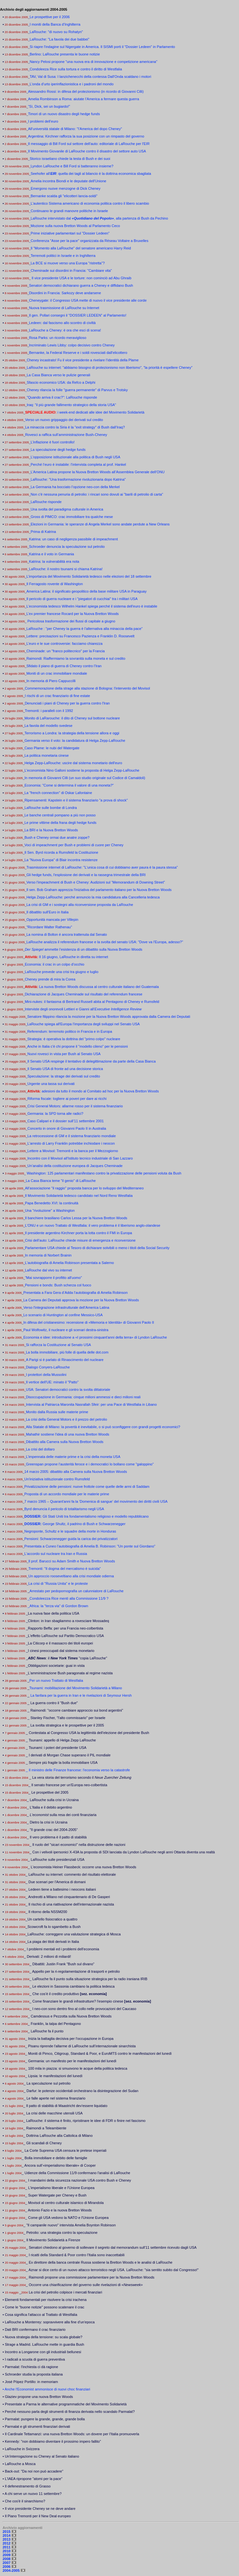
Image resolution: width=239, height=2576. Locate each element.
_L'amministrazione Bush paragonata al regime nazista (69, 1673)
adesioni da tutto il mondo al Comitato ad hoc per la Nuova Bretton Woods (93, 1091)
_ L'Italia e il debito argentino (49, 1807)
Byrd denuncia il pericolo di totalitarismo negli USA (64, 1509)
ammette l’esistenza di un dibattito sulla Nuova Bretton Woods (83, 949)
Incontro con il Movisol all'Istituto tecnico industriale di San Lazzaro (80, 1158)
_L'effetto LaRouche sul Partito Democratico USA (65, 1636)
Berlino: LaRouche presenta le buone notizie (65, 54)
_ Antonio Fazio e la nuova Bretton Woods (58, 2210)
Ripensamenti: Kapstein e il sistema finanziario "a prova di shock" (75, 800)
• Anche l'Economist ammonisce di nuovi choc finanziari (46, 2389)
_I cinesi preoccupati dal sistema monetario (60, 1651)
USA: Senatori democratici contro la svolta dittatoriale (68, 1389)
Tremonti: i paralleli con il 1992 (49, 711)
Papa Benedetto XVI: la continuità (51, 1203)
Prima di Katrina (43, 532)
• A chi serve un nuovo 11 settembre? (32, 2494)
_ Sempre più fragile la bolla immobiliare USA (61, 1762)
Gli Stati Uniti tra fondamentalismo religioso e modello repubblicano (86, 1516)
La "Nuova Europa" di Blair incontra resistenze (60, 860)
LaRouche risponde (45, 502)
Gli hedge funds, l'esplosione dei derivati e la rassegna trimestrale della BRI (86, 875)
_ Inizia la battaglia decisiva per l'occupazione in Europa (69, 2038)
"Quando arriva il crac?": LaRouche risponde (62, 397)
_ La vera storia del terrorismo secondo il (80, 1777)
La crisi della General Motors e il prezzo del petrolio (66, 1419)
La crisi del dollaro (40, 1449)
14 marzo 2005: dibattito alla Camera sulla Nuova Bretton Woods (75, 1472)
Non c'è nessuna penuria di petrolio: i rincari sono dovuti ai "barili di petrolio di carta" (96, 494)
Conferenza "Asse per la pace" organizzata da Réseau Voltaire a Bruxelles (89, 241)
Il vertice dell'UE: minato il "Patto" (52, 1382)
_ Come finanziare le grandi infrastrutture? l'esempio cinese (90, 2001)
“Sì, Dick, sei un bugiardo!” (49, 106)
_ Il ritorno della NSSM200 (46, 1912)
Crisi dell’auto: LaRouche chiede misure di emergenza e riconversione (80, 1240)
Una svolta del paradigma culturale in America (66, 509)
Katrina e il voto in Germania (51, 554)
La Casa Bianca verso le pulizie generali (58, 375)
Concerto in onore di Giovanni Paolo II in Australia (66, 1128)
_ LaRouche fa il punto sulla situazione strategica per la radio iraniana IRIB (89, 1979)
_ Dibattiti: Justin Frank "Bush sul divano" (62, 1964)
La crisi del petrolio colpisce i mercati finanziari (65, 2292)
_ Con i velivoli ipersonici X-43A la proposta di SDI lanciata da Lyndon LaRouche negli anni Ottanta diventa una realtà (122, 1852)
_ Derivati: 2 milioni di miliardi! (47, 1956)
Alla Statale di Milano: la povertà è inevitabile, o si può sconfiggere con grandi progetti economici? (103, 1427)
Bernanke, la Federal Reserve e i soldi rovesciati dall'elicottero (78, 353)
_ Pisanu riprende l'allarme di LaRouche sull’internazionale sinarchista (80, 2046)
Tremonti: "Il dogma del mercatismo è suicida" (64, 1569)
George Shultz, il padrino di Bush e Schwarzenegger (74, 1524)
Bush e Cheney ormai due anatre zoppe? (57, 837)
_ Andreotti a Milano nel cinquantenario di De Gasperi (68, 1897)
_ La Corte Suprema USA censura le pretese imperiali (64, 2150)
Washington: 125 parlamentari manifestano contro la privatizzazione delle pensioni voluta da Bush (103, 1173)
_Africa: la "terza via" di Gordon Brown (58, 1606)
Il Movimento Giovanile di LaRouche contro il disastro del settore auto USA (87, 151)
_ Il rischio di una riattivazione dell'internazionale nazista (70, 1904)
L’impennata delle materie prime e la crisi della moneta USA (73, 1457)
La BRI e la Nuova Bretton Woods (51, 830)
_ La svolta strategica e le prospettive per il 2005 (65, 1725)
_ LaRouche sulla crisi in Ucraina (53, 1800)
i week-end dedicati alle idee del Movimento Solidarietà (84, 412)
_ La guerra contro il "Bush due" (52, 1703)
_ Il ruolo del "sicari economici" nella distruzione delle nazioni (77, 1845)
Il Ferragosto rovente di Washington (54, 584)
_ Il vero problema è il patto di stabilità (57, 1837)
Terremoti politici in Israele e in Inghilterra (62, 256)
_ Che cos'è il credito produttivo (68, 1994)
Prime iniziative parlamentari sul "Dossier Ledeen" (69, 233)
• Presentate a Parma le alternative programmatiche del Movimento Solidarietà (64, 2404)
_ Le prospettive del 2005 (49, 1792)
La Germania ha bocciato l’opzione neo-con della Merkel (75, 487)
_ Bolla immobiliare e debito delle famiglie (54, 2158)
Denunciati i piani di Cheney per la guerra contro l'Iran (67, 703)
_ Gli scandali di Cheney (42, 2143)
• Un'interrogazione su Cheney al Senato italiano (41, 2456)
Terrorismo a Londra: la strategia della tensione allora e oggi (71, 733)
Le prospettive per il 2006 (50, 17)
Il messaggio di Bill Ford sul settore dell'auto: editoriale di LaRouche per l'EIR (88, 144)
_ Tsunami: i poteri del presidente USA (56, 1748)
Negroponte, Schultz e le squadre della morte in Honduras (70, 1531)
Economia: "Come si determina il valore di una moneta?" (69, 785)
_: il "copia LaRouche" (66, 1658)
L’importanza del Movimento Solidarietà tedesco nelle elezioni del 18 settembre (88, 576)
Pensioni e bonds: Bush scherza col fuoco (58, 1285)
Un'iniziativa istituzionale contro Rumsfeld (57, 1479)
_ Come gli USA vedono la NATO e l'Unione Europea (67, 2218)
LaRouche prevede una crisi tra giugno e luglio (61, 972)
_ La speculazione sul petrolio (47, 2083)
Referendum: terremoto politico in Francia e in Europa (69, 1031)
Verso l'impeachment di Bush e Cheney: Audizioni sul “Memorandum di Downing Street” (95, 882)
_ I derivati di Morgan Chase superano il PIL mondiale (68, 1755)
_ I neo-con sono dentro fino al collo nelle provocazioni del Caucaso (83, 2009)
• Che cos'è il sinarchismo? (24, 2501)
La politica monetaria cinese (46, 755)
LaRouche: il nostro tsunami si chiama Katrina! (65, 569)
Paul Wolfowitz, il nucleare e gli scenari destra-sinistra (65, 1330)
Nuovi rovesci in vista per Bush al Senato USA (64, 1054)
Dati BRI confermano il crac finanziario (35, 2329)
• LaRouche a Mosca (19, 2464)
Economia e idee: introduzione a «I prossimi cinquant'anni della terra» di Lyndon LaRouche (95, 1337)
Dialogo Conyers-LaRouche (48, 1367)
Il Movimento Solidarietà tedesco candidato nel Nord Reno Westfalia (79, 1196)
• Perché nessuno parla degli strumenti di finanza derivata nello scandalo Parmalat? (69, 2411)
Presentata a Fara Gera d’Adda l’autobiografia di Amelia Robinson (75, 1292)
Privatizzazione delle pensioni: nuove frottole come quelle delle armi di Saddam (86, 1486)
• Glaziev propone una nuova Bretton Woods (38, 2397)
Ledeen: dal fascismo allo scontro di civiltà (62, 323)
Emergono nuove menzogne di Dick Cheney (65, 188)
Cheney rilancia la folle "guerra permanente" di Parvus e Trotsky (77, 390)
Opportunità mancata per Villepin (52, 919)
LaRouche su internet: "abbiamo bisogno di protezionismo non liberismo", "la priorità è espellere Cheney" (109, 367)
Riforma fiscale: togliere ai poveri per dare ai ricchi (66, 1099)
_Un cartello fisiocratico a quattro (52, 1919)
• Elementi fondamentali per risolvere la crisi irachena (45, 2300)
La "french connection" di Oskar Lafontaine (58, 793)
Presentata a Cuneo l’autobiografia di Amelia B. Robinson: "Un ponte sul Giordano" (89, 1546)
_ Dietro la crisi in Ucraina (47, 1822)
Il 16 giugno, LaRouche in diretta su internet (66, 957)
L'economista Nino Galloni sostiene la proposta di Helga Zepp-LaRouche (81, 770)
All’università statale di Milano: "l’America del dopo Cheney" (75, 129)
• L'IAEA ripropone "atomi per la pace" (32, 2479)
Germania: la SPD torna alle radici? (55, 1113)
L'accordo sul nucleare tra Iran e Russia (55, 1554)
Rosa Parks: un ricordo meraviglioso (57, 338)
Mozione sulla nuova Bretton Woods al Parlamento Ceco (75, 226)
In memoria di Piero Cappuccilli (51, 681)
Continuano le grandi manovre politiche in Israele (69, 211)
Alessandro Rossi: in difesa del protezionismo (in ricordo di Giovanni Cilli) (85, 91)
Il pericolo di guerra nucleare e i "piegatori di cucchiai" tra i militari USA (81, 599)
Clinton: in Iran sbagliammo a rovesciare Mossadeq (68, 1621)
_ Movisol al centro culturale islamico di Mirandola (64, 2203)
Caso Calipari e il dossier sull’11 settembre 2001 (65, 1121)
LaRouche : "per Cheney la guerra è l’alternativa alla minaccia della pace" (84, 629)
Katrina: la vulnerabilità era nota (54, 561)
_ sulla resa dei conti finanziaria (62, 1815)
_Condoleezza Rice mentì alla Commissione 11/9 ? (68, 1598)
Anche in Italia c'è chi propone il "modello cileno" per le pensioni (77, 1046)
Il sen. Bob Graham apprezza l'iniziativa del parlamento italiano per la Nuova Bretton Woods (99, 890)
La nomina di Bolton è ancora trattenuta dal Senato (66, 934)
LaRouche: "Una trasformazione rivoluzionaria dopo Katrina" (77, 479)
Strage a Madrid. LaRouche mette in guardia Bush (44, 2344)
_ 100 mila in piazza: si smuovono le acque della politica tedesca (76, 2068)
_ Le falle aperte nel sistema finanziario (55, 2098)
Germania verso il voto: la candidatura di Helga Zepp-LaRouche (74, 740)
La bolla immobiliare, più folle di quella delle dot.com (67, 1352)
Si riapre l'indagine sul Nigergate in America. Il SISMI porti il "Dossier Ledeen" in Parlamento (102, 47)
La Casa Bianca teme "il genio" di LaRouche (61, 1181)
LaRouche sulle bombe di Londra (50, 808)
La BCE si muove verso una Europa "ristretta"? (67, 263)
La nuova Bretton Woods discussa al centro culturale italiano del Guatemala (99, 987)
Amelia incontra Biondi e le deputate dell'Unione (68, 181)
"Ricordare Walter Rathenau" (49, 927)
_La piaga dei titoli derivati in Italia (52, 1942)
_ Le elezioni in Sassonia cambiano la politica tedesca (72, 1986)
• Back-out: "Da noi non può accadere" (33, 2471)
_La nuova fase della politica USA (52, 1613)
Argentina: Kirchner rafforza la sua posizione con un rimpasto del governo (86, 136)
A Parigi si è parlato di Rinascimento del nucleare (64, 1360)
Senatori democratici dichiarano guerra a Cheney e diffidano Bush (81, 285)
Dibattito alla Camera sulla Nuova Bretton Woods (64, 1442)
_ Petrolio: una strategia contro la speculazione (60, 2232)
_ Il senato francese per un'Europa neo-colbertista (68, 1785)
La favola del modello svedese (48, 726)
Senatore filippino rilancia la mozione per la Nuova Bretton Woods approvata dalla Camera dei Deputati (108, 1016)
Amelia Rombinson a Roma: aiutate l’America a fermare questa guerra (83, 99)
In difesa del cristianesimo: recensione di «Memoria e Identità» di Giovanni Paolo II (88, 1322)
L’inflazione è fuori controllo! (52, 442)
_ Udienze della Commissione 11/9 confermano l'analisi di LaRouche (76, 2173)
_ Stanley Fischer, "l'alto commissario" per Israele (66, 1718)
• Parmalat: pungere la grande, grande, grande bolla (44, 2419)
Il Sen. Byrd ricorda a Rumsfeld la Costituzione (61, 852)
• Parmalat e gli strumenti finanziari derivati (36, 2426)
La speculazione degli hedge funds (57, 449)
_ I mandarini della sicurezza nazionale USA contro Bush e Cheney (78, 2180)
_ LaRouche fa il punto (46, 2031)
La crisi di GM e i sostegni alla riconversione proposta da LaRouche (79, 905)
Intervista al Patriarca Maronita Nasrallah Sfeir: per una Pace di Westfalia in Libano (91, 1404)
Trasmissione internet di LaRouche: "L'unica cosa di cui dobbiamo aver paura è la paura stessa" (102, 867)
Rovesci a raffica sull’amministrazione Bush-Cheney (66, 435)
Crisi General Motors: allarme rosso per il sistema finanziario (75, 1106)
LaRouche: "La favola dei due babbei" (59, 39)
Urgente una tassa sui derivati (51, 1084)
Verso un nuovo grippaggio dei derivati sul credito (64, 420)
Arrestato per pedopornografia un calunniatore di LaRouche (77, 1591)
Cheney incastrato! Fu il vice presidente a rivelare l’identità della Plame (82, 360)
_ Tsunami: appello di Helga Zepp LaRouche (61, 1740)
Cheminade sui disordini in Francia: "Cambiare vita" (71, 270)
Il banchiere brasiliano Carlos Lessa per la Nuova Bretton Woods (76, 1218)
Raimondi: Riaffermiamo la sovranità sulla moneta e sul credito (75, 658)
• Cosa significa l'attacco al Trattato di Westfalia (40, 2315)
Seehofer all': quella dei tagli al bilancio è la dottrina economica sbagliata (90, 173)
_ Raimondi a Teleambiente (44, 2128)
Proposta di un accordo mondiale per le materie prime (66, 1494)
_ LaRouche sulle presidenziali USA (56, 1859)
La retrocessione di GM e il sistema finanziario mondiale (71, 1136)
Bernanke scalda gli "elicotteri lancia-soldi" (63, 196)
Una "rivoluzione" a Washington (50, 1210)
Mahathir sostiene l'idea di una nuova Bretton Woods (67, 1434)
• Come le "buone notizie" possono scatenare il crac (43, 2307)
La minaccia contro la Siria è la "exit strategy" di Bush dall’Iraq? (75, 427)
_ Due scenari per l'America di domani (56, 1882)
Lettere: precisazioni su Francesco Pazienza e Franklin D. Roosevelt (80, 636)
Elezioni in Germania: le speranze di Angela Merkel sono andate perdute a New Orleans (100, 524)
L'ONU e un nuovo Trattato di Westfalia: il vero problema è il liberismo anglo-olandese (92, 1225)
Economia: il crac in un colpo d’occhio (54, 964)
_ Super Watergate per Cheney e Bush (56, 2195)
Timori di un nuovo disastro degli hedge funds (64, 114)
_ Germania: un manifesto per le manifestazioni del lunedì (70, 2061)
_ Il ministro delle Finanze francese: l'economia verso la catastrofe (78, 1770)
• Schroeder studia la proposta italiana (33, 2374)
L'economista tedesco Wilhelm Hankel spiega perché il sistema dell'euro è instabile (91, 606)
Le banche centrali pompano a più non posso (60, 815)
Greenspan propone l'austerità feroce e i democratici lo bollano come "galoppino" (90, 1464)
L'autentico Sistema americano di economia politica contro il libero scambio (89, 203)
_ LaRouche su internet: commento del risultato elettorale (71, 1874)
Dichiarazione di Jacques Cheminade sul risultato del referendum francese (83, 994)
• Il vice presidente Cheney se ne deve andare (39, 2508)
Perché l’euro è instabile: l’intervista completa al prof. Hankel (78, 464)
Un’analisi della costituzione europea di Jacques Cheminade (75, 1166)
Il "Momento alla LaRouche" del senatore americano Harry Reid (80, 248)
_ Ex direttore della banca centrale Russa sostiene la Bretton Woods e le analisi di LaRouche (99, 2262)
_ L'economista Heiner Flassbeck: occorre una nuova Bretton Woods (82, 1867)
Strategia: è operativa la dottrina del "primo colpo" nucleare (73, 1039)
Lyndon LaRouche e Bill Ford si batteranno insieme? (71, 166)
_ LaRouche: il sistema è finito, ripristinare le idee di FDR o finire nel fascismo (84, 2121)
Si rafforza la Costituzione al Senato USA (58, 1345)
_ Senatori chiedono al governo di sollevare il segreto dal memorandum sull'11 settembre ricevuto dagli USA (111, 2247)
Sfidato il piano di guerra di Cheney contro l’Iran (64, 666)
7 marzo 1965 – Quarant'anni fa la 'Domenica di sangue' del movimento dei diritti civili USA (96, 1501)
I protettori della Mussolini (46, 1375)
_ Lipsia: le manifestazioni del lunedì (54, 2076)
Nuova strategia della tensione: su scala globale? (43, 2337)
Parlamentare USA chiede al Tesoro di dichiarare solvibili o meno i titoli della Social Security (97, 1248)
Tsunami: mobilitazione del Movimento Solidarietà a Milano (76, 1688)
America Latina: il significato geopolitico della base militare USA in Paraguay (86, 591)
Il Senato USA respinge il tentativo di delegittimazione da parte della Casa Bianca (91, 1061)
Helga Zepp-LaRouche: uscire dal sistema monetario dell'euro (73, 763)
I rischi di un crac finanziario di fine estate (57, 696)
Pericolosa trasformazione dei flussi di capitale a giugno (70, 621)
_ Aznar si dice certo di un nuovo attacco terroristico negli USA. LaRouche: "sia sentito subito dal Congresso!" (112, 2270)
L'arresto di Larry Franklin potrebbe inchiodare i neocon (70, 1143)
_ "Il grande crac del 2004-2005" (52, 1830)
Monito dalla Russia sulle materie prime (57, 1412)
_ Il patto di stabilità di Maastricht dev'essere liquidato (65, 2106)
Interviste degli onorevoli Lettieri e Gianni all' (83, 1009)
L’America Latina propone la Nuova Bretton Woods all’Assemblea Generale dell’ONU (97, 472)
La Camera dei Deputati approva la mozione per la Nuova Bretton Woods (81, 1300)
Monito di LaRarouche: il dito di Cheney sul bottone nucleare (72, 718)
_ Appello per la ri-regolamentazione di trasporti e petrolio (75, 1971)
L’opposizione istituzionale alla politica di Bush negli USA (75, 457)
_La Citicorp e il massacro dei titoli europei (59, 1643)
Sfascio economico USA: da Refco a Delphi (61, 382)
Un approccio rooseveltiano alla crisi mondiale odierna (71, 1576)
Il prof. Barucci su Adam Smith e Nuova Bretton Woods (71, 1561)
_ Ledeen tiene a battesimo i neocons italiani (61, 1889)
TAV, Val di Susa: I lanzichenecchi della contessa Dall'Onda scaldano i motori (90, 76)
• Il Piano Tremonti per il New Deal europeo (37, 2516)
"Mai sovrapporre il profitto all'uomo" (53, 1278)
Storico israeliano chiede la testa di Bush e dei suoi (70, 159)
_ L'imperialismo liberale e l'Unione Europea (60, 2188)
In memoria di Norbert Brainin (48, 1255)
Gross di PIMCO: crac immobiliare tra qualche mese (71, 517)
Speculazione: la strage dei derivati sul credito (63, 1076)
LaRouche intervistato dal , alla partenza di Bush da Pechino (99, 218)
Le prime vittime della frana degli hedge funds (60, 823)
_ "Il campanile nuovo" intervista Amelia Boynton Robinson (69, 2225)
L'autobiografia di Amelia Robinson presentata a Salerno (69, 1263)
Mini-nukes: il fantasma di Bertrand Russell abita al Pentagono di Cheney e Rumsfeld (92, 1002)
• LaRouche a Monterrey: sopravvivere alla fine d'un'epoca (49, 2322)
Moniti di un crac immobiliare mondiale (56, 673)
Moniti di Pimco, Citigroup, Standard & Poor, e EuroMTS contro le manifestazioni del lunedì (100, 2053)
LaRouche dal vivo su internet (48, 1270)
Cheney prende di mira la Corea (50, 979)
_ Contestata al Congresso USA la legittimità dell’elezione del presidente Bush (87, 1733)
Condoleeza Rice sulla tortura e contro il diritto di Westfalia (76, 69)
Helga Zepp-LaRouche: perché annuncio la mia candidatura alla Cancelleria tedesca (93, 897)
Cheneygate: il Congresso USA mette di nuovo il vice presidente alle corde (88, 300)
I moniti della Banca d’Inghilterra (55, 24)
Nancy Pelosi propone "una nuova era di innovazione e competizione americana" (93, 62)
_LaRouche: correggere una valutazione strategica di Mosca (73, 1934)
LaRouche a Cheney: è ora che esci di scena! (65, 330)
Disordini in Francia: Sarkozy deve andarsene (65, 293)
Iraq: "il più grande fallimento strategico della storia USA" (71, 405)
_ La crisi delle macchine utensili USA (53, 2113)
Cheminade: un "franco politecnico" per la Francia (65, 651)
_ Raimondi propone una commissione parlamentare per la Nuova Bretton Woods (90, 2277)
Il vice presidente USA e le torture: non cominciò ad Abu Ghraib (80, 278)
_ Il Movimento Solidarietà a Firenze (51, 2240)
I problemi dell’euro (43, 121)
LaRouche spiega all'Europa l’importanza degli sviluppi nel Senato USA (83, 1024)
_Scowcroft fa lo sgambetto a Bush (53, 1927)
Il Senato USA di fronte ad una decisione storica (65, 1069)
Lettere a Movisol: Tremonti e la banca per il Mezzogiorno (72, 1151)
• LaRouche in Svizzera (21, 2449)
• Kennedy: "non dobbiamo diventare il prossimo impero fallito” (52, 2441)
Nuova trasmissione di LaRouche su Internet (64, 308)
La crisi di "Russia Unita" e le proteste (58, 1583)
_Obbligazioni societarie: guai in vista (55, 1665)
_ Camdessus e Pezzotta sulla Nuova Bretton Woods (70, 2016)
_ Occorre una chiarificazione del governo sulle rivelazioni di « (84, 2285)
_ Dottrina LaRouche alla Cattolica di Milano (58, 2135)
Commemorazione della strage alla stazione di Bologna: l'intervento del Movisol (87, 688)
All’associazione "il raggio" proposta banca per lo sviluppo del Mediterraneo (84, 1188)
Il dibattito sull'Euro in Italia (47, 912)
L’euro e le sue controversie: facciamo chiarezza (64, 643)
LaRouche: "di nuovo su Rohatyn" (56, 32)
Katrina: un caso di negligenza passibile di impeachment (73, 539)
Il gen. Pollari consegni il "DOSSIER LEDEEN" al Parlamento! (77, 315)
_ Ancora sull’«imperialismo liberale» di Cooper (59, 2165)
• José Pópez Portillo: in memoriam (30, 2382)
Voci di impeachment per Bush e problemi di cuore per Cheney (73, 845)
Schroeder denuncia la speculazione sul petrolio (67, 546)
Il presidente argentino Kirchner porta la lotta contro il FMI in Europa (78, 1233)
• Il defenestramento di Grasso (27, 2486)
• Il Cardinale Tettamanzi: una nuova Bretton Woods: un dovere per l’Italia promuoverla (71, 2434)
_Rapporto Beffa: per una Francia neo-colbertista (64, 1628)
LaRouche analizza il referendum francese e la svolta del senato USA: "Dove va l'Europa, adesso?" (104, 942)
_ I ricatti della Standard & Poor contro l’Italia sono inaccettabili (75, 2255)
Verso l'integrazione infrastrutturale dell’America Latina (66, 1307)
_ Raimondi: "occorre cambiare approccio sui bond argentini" (75, 1710)
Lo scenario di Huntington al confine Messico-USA (63, 1315)
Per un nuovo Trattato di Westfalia (56, 1680)
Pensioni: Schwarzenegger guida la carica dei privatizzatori (70, 1539)
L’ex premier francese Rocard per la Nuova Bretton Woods (72, 614)
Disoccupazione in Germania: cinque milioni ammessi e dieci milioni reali (83, 1397)
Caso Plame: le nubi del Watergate (51, 748)
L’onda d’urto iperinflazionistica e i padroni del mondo (72, 84)
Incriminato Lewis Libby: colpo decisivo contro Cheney (71, 345)
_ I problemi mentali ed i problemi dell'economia (61, 1949)
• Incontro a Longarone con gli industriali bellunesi (42, 2352)
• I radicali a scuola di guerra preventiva (34, 2359)
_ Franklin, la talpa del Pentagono (54, 2024)
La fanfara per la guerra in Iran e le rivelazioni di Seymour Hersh (81, 1695)
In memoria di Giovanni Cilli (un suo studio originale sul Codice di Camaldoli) (84, 778)
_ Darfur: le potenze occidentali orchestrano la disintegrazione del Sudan (81, 2091)
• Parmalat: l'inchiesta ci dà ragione (30, 2367)
